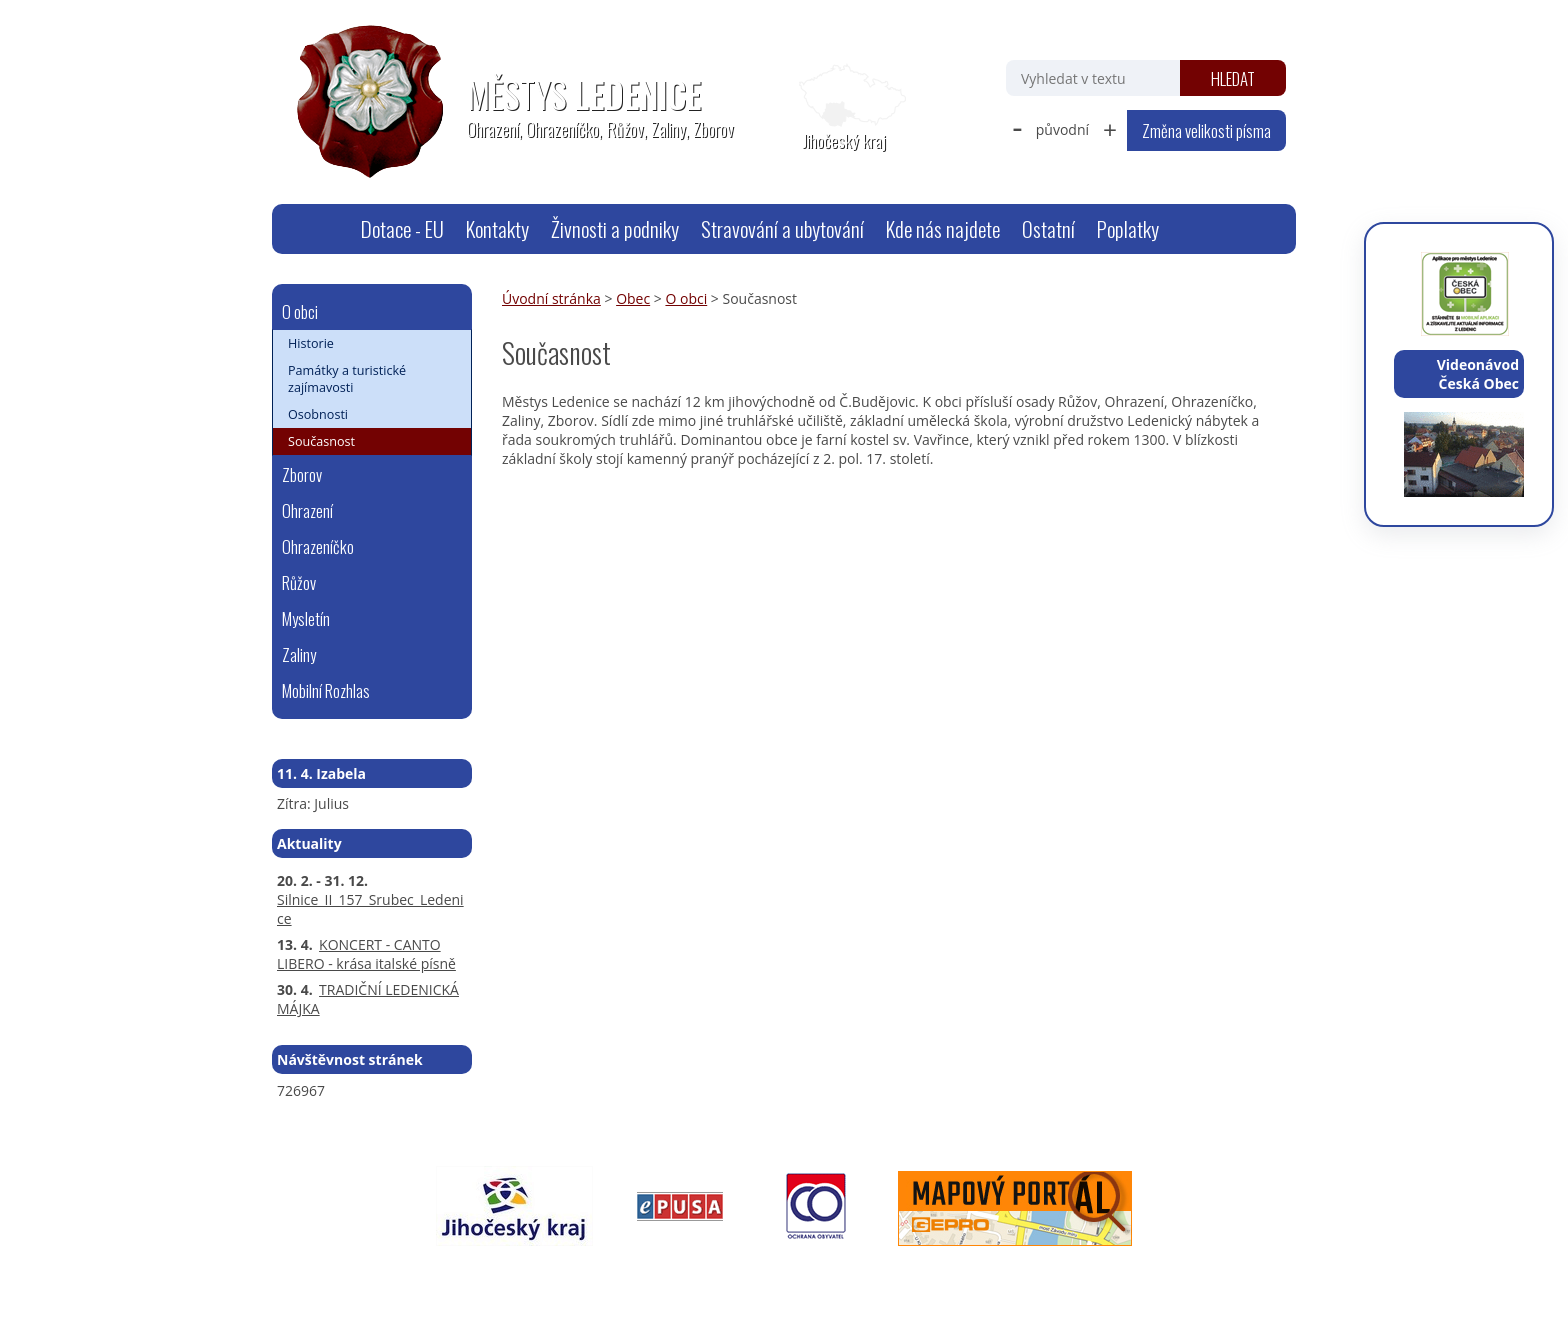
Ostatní (1048, 228)
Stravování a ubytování (782, 228)
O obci (686, 298)
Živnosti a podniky (615, 228)
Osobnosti (318, 414)
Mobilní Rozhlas (326, 690)
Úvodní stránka (325, 229)
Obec (633, 298)
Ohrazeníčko (318, 546)
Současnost (321, 441)
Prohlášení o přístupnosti (732, 1273)
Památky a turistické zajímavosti (347, 379)
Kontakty (497, 228)
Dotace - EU (402, 228)
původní (1062, 129)
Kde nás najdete (943, 228)
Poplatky (1128, 228)
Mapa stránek (597, 1273)
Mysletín (306, 618)
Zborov (302, 474)
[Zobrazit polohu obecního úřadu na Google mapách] (844, 108)
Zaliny (299, 654)
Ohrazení (307, 510)
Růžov (299, 582)
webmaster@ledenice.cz (466, 1273)
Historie (311, 343)
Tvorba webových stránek (1070, 1273)
